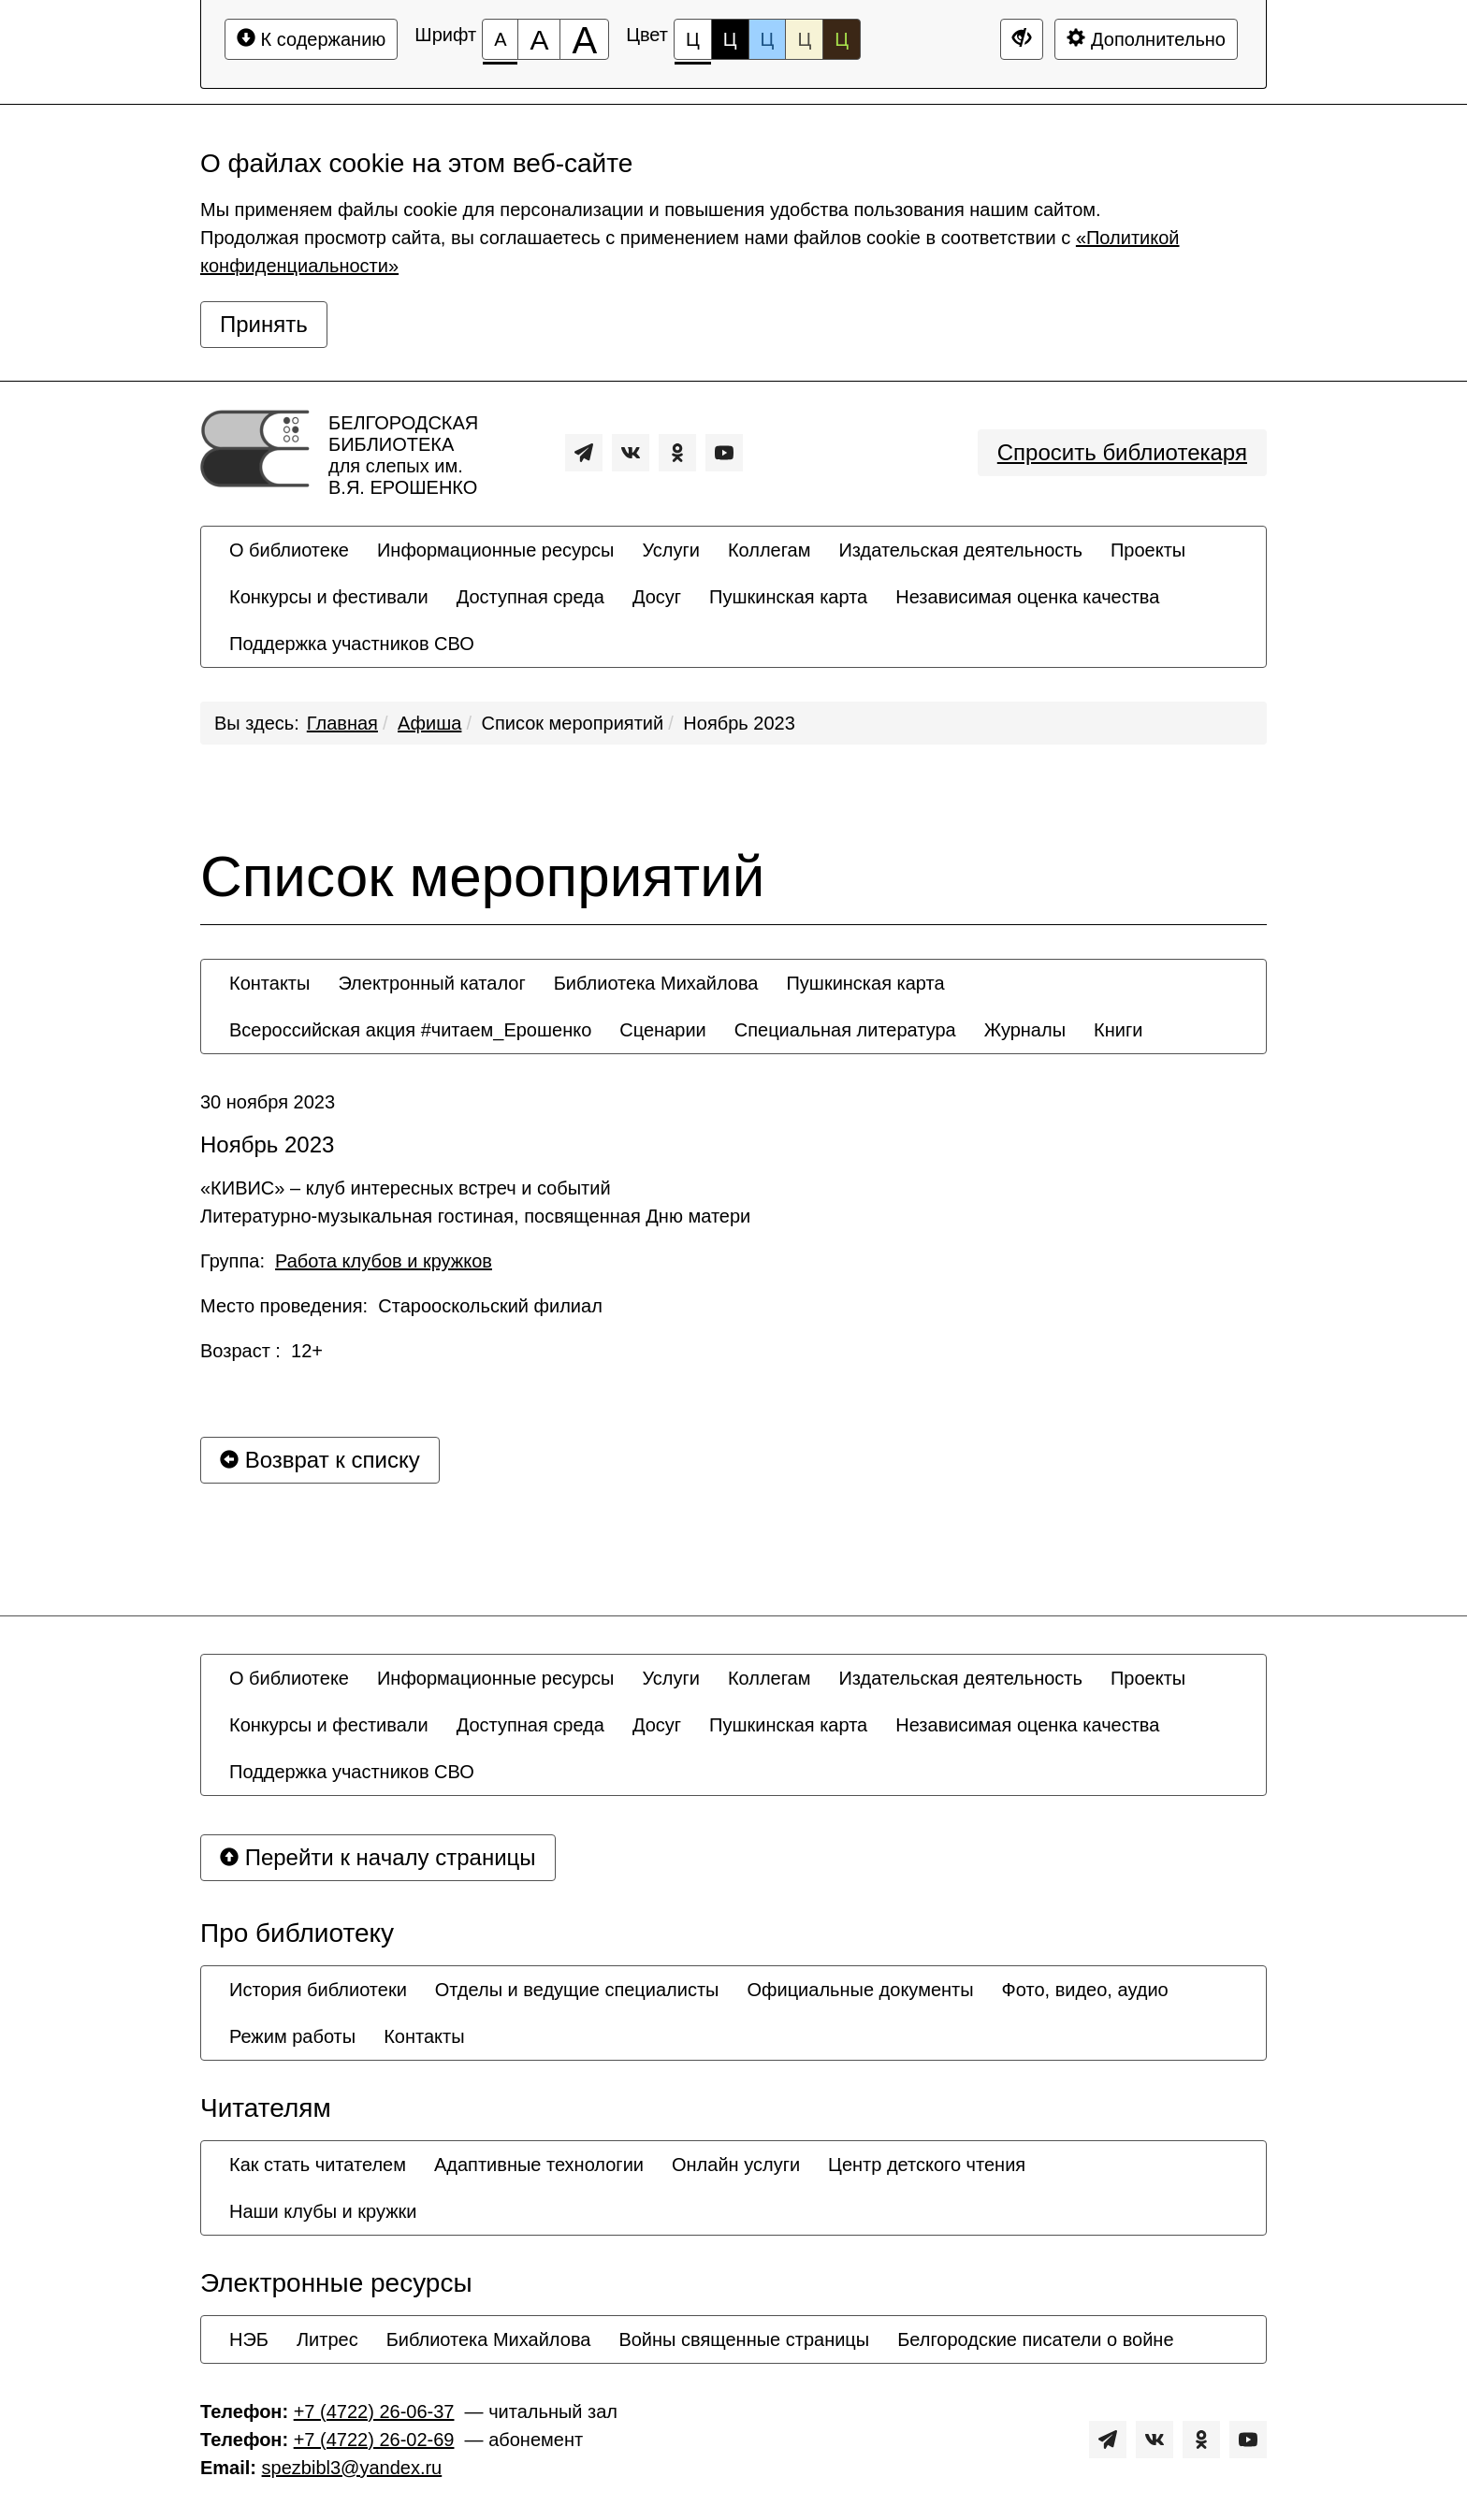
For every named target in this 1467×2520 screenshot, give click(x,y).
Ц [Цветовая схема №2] (730, 39)
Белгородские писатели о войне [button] (1035, 2339)
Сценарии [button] (662, 1030)
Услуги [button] (671, 550)
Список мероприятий (573, 723)
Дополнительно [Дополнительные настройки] (1146, 39)
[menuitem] (289, 550)
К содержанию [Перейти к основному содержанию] (311, 39)
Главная (342, 723)
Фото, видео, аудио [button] (1085, 1989)
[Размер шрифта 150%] (538, 39)
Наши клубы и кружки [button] (323, 2211)
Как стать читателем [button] (317, 2164)
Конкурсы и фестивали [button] (328, 597)
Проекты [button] (1148, 550)
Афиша (429, 723)
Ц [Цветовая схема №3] (768, 39)
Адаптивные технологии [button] (539, 2164)
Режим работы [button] (292, 2036)
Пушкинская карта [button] (788, 597)
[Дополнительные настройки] (1021, 39)
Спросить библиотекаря (1122, 452)
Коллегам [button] (769, 550)
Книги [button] (1118, 1030)
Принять (264, 324)
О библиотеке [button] (289, 550)
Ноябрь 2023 (738, 723)
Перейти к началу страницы (378, 1857)
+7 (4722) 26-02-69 (374, 2439)
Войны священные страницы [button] (743, 2339)
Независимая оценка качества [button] (1027, 597)
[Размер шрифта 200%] (584, 39)
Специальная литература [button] (845, 1030)
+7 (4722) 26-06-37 (374, 2411)
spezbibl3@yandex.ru (352, 2467)
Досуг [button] (656, 597)
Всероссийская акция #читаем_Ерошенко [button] (410, 1030)
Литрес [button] (327, 2339)
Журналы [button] (1025, 1030)
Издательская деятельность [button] (960, 550)
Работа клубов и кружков (383, 1261)
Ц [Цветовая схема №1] (693, 44)
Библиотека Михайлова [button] (656, 983)
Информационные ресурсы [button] (495, 550)
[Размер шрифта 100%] (500, 39)
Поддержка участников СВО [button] (351, 643)
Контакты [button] (269, 983)
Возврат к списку (320, 1459)
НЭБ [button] (249, 2339)
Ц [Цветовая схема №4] (804, 39)
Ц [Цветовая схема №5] (842, 39)
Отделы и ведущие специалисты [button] (577, 1989)
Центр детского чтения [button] (926, 2164)
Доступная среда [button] (530, 597)
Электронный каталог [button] (431, 983)
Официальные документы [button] (860, 1989)
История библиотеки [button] (318, 1989)
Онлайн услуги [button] (736, 2164)
